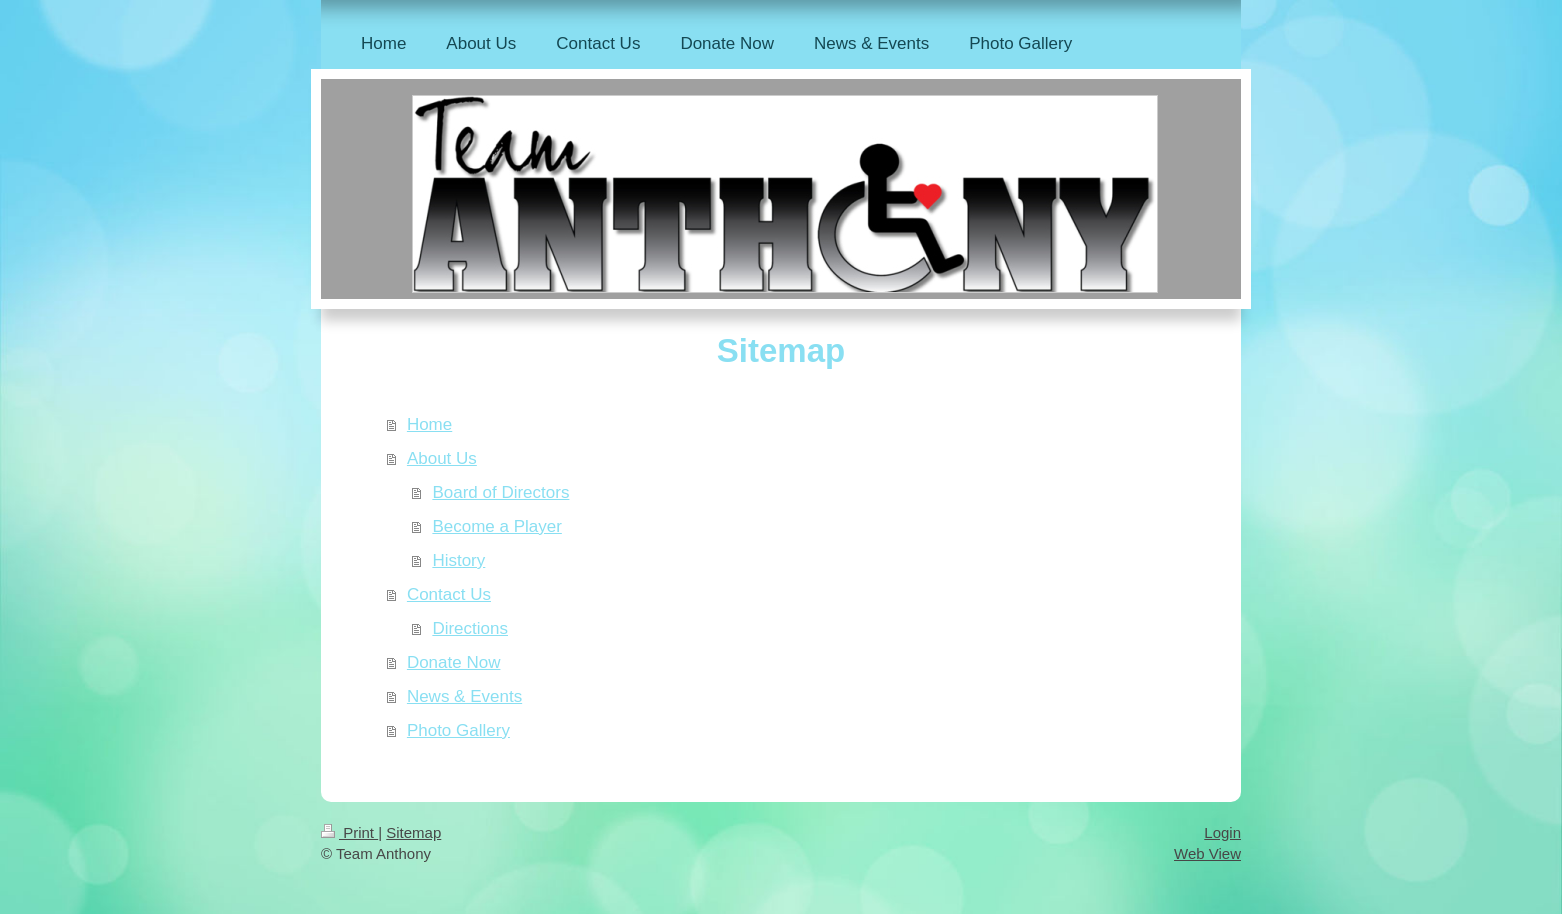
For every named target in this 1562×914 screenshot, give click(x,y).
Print (349, 832)
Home (429, 424)
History (458, 560)
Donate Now (454, 662)
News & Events (464, 696)
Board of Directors (500, 492)
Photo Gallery (458, 730)
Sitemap (413, 832)
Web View (1207, 853)
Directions (470, 628)
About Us (442, 458)
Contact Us (449, 594)
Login (1222, 832)
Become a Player (496, 526)
